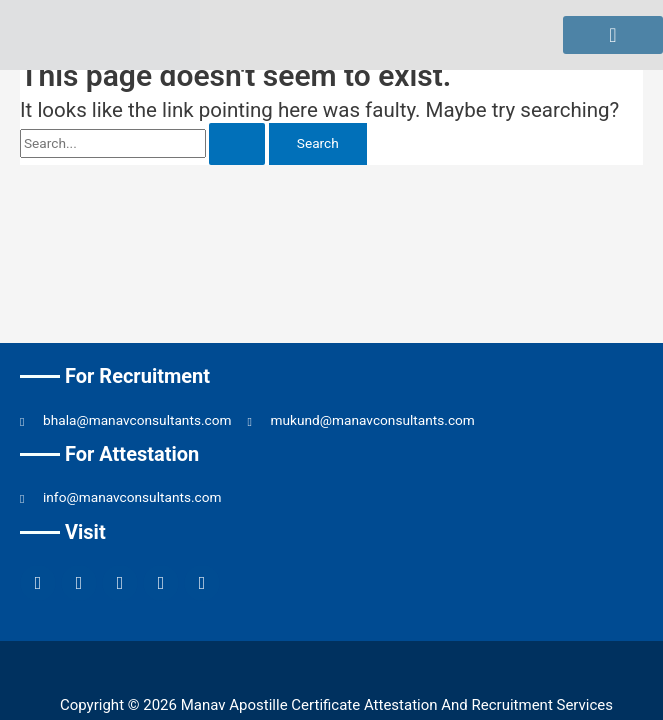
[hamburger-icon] (613, 35)
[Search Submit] (237, 144)
